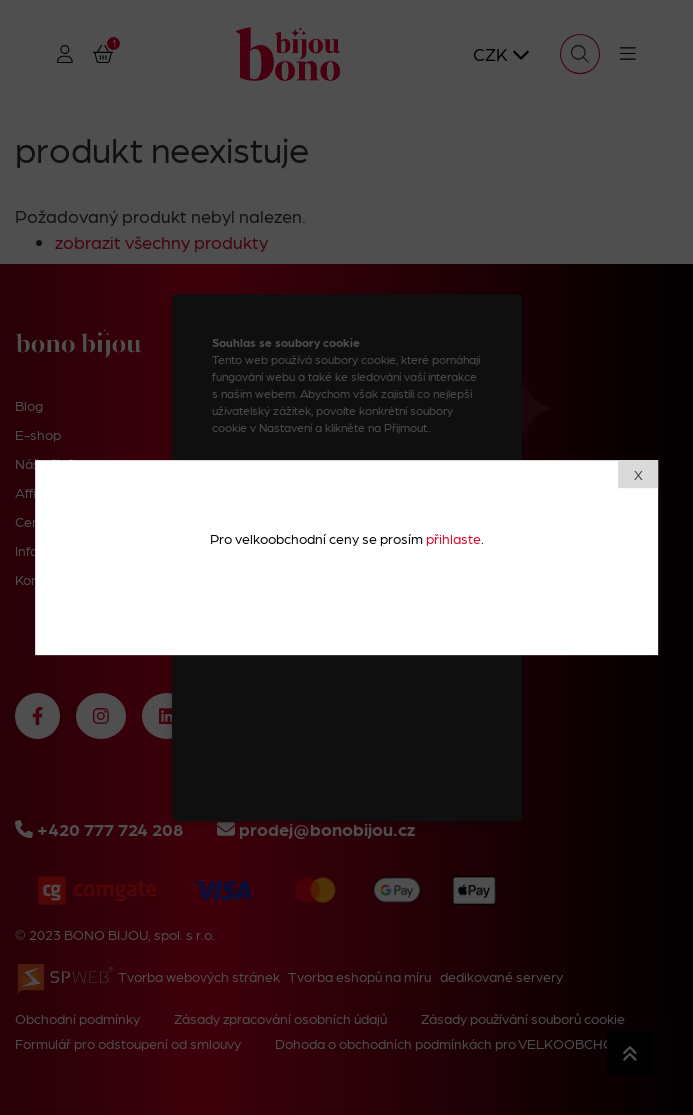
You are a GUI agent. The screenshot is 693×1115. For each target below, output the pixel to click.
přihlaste (453, 538)
